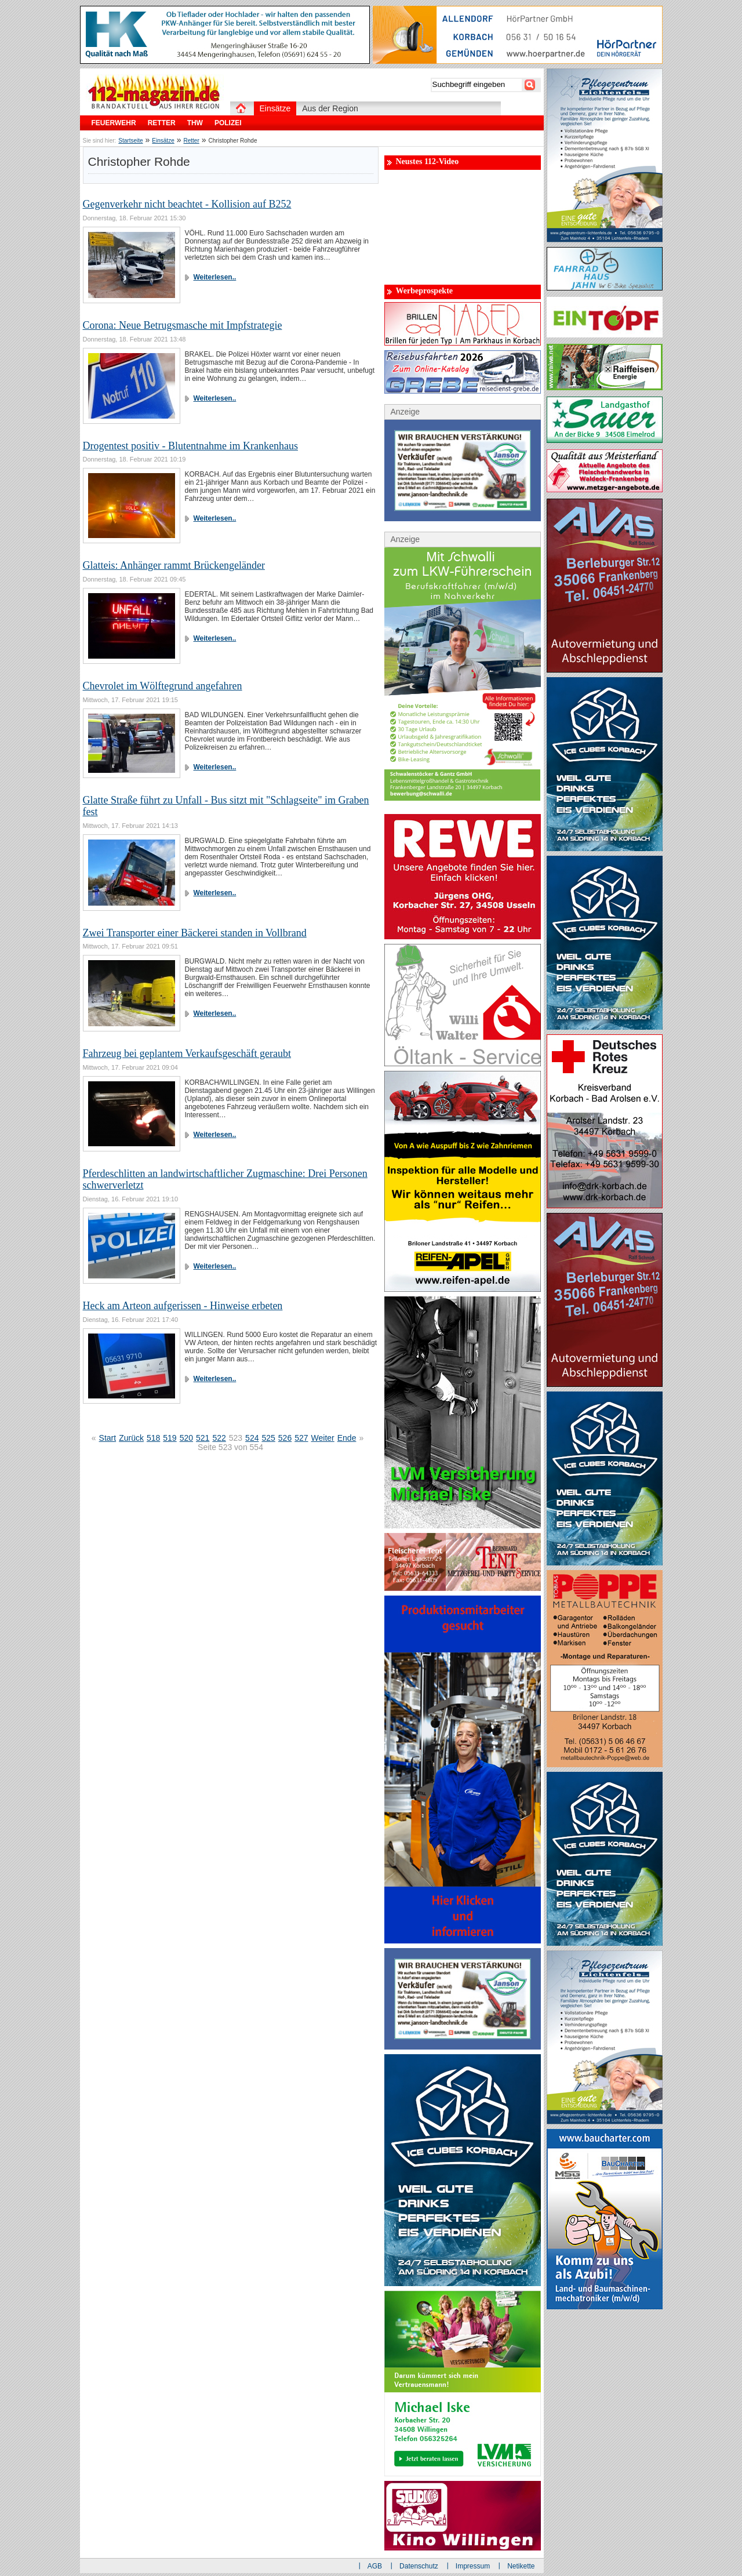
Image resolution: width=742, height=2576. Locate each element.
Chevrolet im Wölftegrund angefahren (162, 686)
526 (285, 1438)
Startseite (130, 140)
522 (218, 1438)
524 (252, 1438)
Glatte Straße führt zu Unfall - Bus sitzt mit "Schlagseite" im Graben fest (226, 806)
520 (186, 1438)
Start (108, 1438)
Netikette (520, 2566)
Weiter (322, 1438)
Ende (347, 1438)
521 (202, 1438)
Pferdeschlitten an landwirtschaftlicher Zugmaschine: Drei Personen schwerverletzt (225, 1179)
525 (268, 1438)
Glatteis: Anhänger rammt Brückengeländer (174, 565)
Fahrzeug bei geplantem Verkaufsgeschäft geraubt (187, 1053)
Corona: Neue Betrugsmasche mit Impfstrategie (182, 325)
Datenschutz (418, 2566)
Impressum (473, 2566)
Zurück (131, 1438)
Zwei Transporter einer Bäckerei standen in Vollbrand (195, 933)
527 (301, 1438)
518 (153, 1438)
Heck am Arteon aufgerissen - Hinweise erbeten (183, 1305)
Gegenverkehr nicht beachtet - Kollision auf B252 (187, 204)
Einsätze (163, 140)
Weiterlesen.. (215, 277)
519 (169, 1438)
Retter (191, 140)
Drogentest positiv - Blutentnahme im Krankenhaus (190, 446)
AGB (375, 2566)
